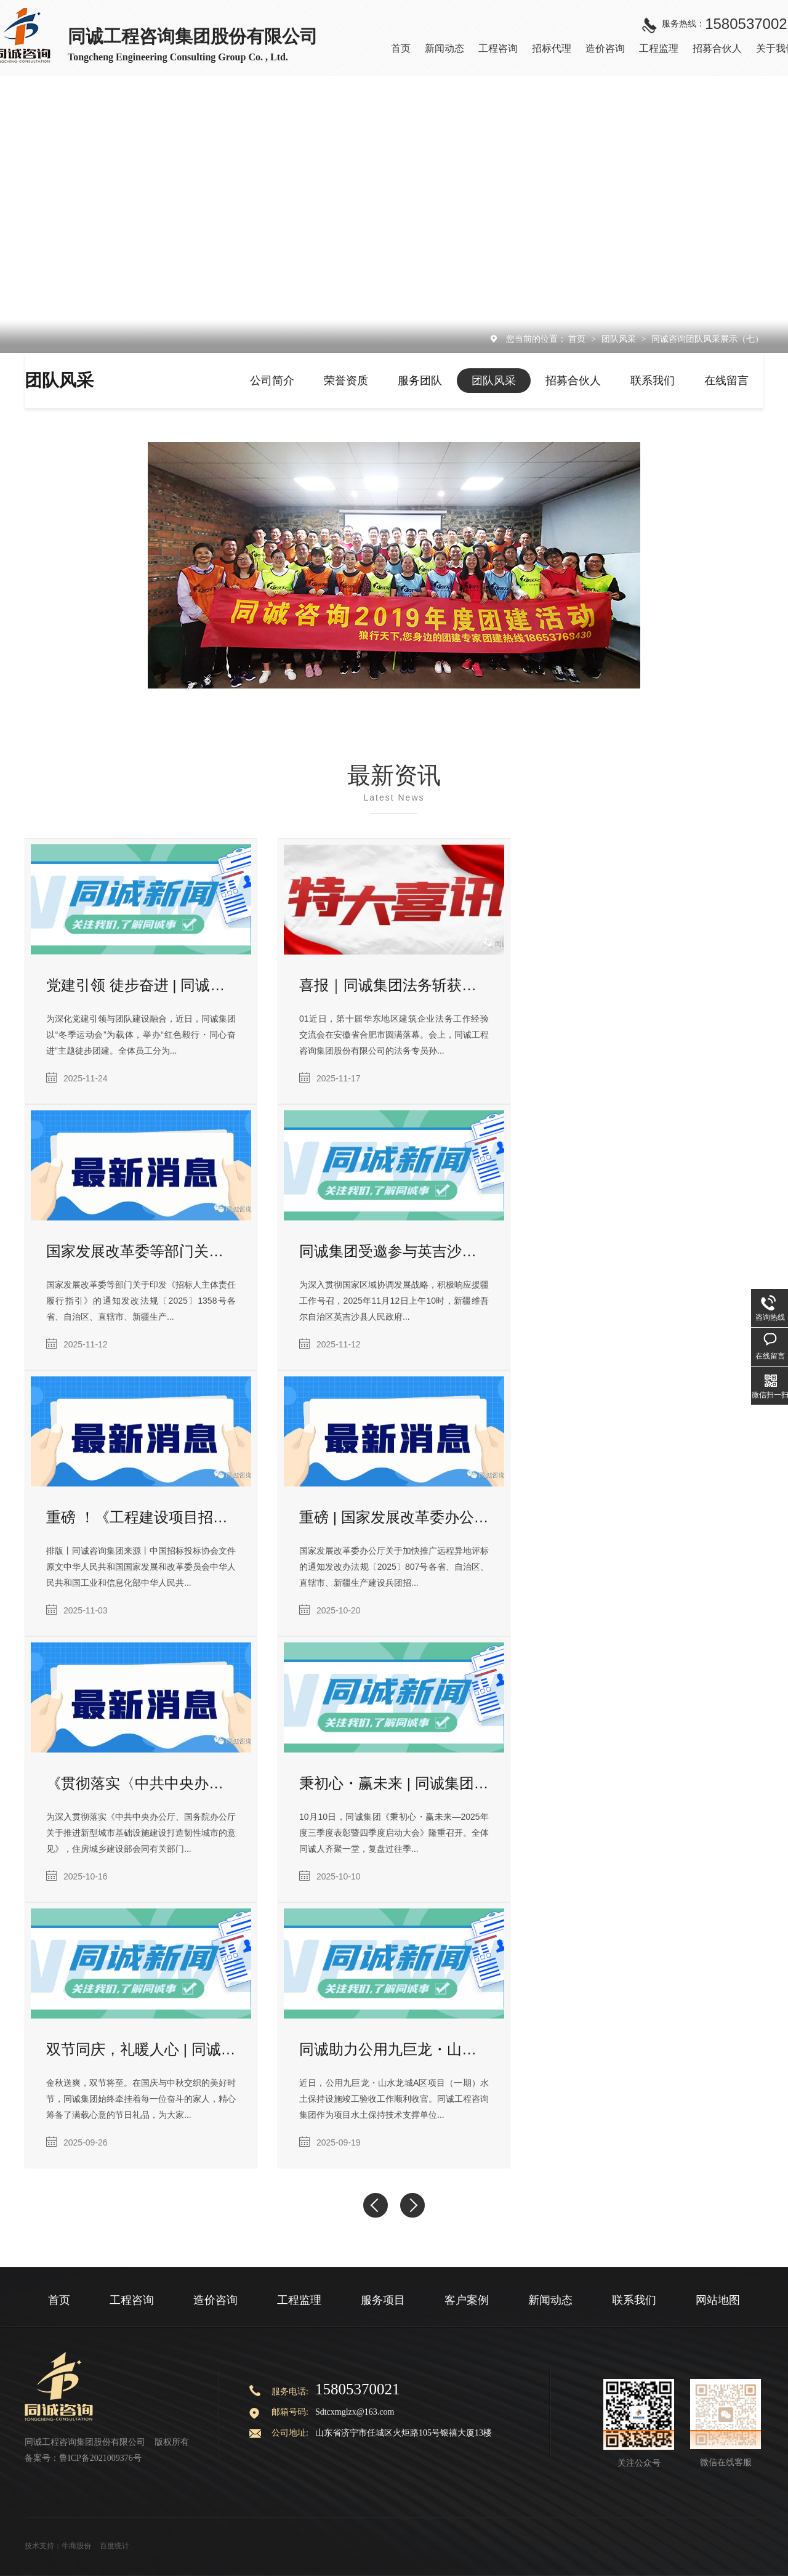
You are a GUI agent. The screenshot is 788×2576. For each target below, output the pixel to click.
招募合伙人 (573, 380)
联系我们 (652, 380)
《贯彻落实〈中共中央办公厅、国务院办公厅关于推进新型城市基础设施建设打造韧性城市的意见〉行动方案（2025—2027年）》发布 (141, 1783)
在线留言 (726, 380)
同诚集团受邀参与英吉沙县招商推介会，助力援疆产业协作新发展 (394, 1251)
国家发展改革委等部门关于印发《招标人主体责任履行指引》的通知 (141, 1251)
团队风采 (619, 339)
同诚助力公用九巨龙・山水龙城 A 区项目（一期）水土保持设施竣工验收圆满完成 (394, 2049)
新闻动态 (550, 2300)
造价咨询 (215, 2300)
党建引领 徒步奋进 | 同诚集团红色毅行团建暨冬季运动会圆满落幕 (141, 985)
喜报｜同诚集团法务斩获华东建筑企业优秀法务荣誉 (394, 985)
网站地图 (718, 2300)
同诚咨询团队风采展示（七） (707, 339)
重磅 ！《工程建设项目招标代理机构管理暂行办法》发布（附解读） (141, 1517)
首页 (578, 339)
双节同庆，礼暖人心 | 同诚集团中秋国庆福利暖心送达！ (141, 2049)
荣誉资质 (346, 380)
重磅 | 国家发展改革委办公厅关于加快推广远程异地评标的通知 (394, 1517)
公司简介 (272, 380)
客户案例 (466, 2300)
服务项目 (383, 2300)
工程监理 (299, 2300)
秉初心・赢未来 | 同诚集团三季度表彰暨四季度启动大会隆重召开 (394, 1783)
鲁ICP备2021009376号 (100, 2458)
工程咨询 (132, 2300)
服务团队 (420, 380)
